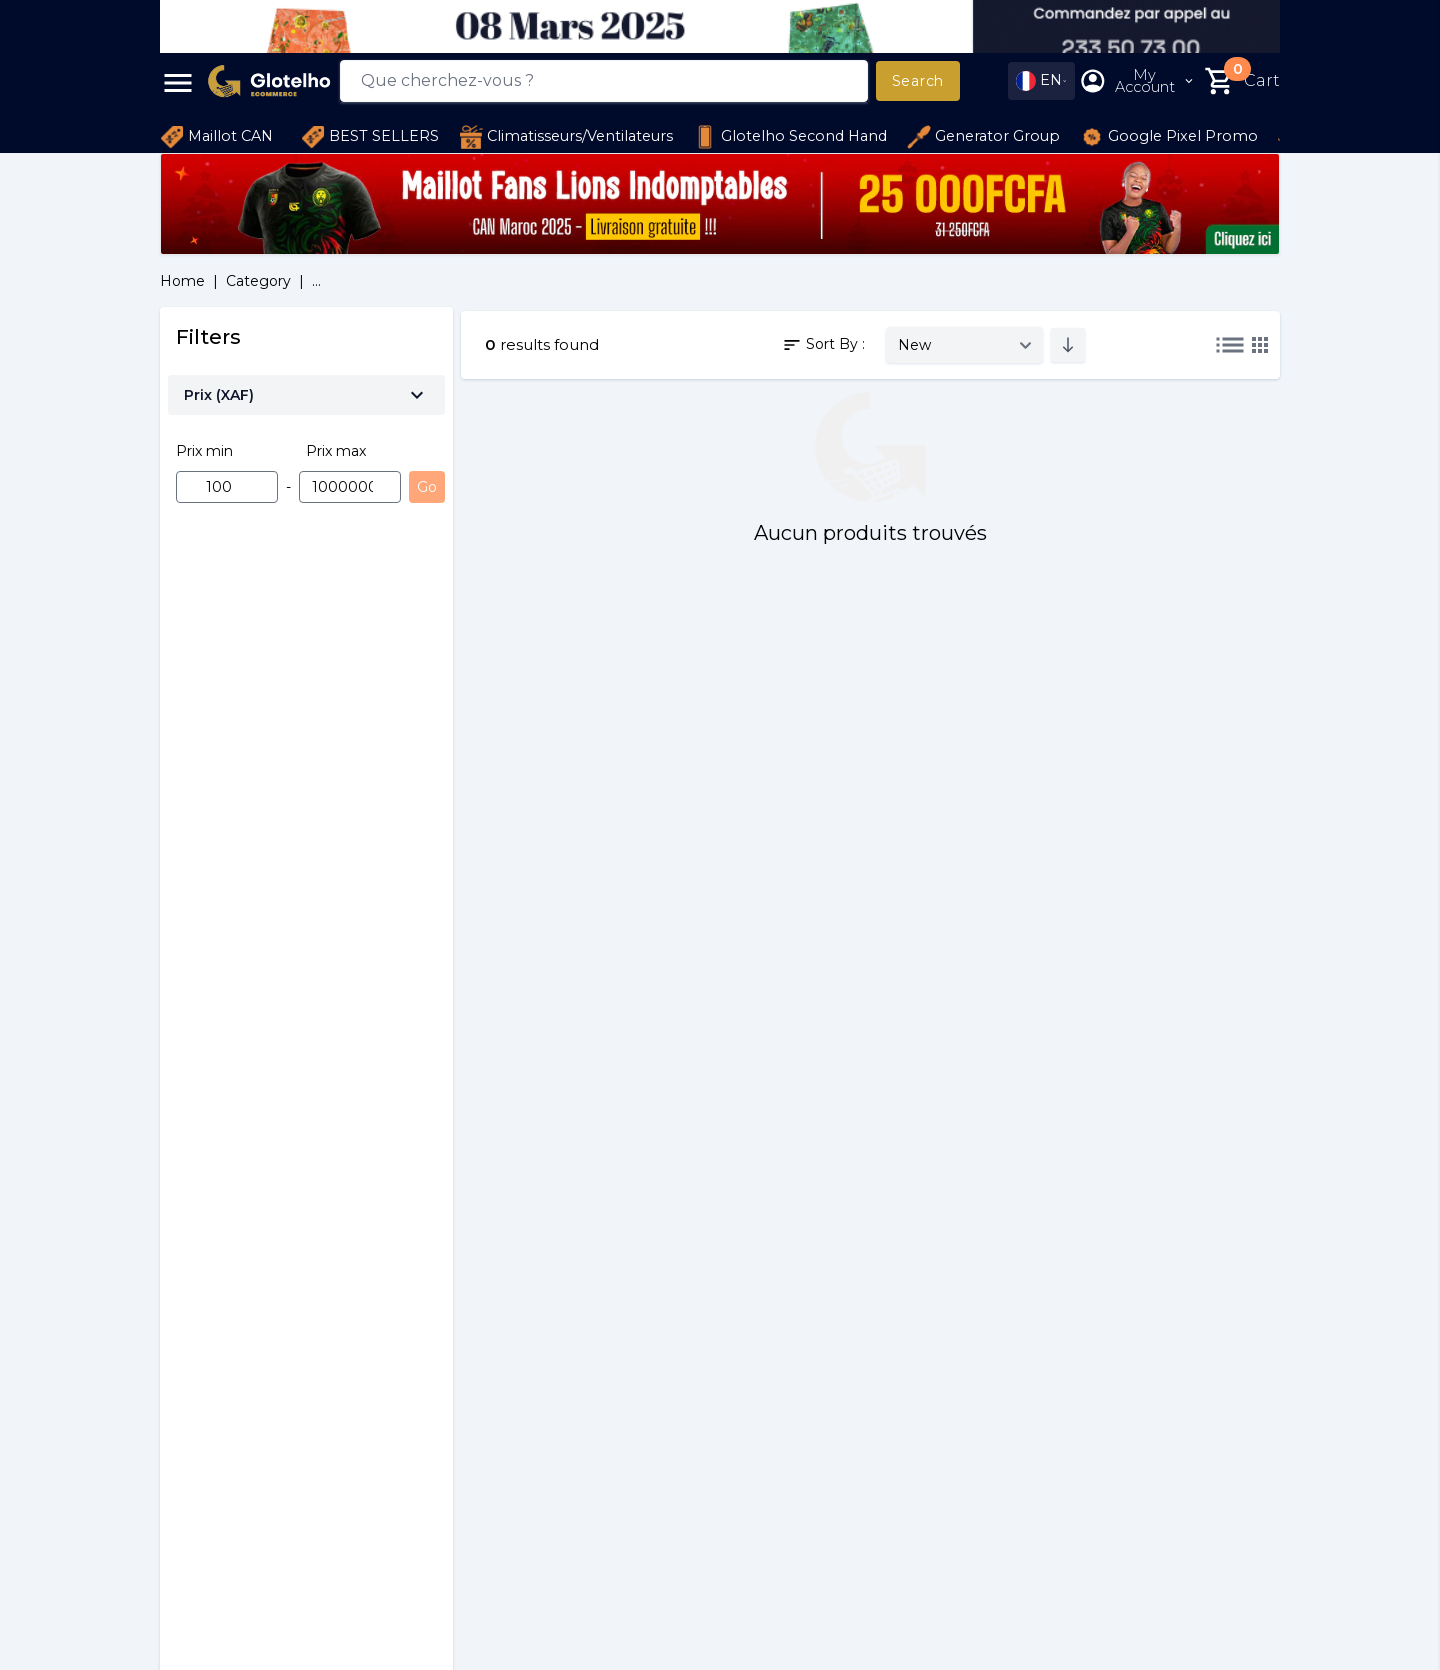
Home (182, 281)
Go (427, 487)
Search (918, 81)
